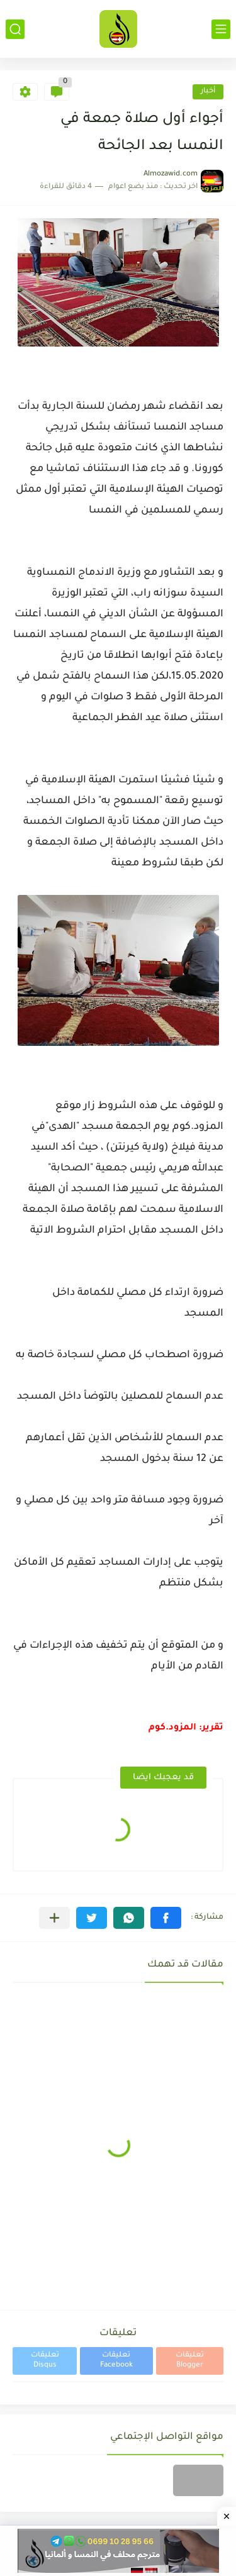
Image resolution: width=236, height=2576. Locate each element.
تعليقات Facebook (116, 2360)
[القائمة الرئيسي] (220, 29)
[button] (165, 1918)
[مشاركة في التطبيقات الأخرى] (54, 1918)
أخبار (208, 91)
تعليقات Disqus (45, 2360)
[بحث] (15, 29)
